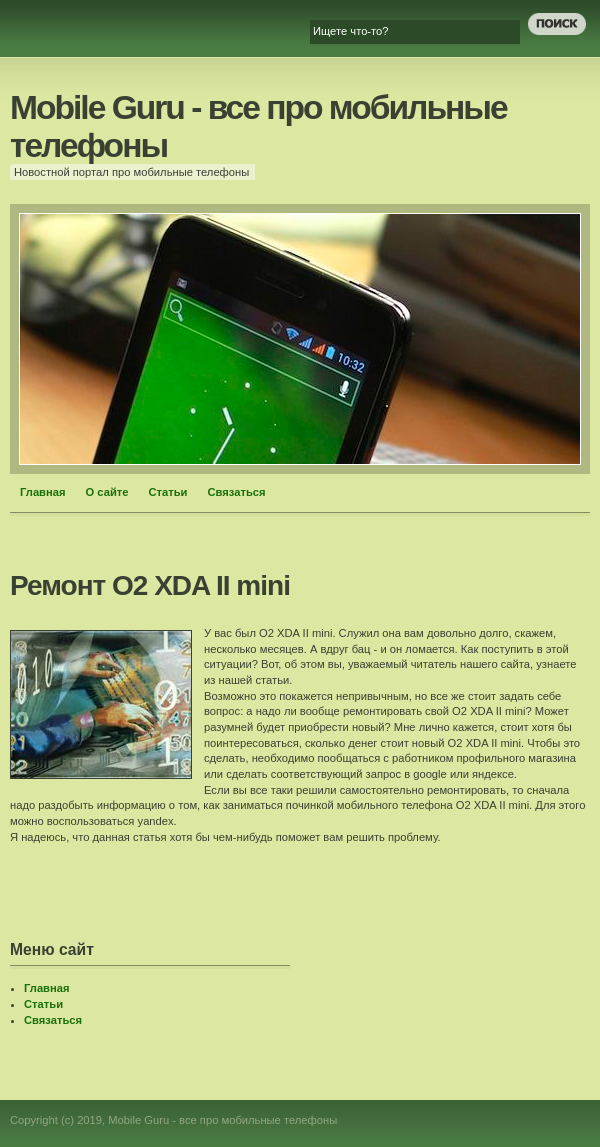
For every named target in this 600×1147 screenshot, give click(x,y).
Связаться (237, 492)
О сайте (107, 492)
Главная (43, 492)
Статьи (167, 492)
